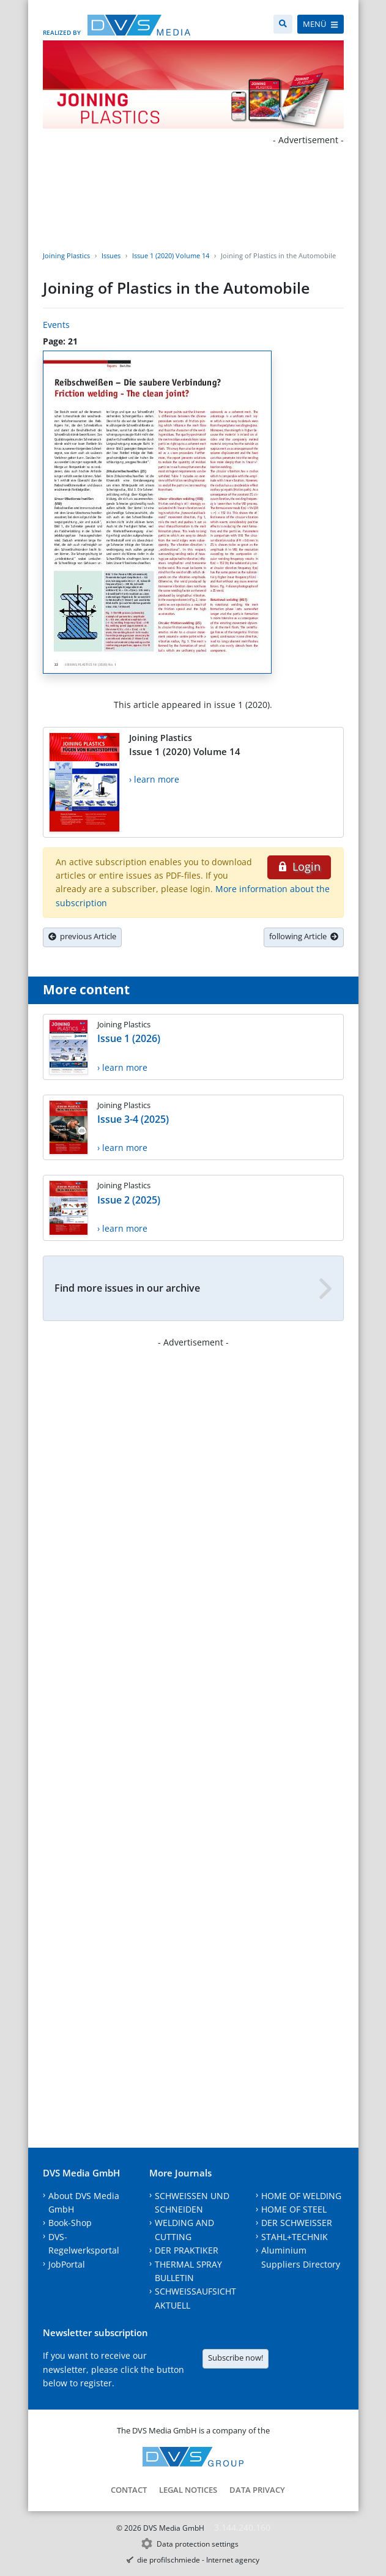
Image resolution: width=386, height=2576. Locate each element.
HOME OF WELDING (301, 2196)
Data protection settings (198, 2544)
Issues (111, 255)
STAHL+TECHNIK (294, 2237)
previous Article (82, 936)
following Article (303, 936)
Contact (129, 2489)
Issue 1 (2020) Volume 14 (170, 255)
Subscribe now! (235, 2357)
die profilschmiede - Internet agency (198, 2560)
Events (56, 324)
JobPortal (66, 2264)
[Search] (282, 24)
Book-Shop (70, 2222)
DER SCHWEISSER (296, 2222)
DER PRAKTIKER (186, 2250)
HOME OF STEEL (294, 2209)
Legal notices (188, 2489)
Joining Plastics (66, 255)
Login (299, 866)
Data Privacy (257, 2489)
